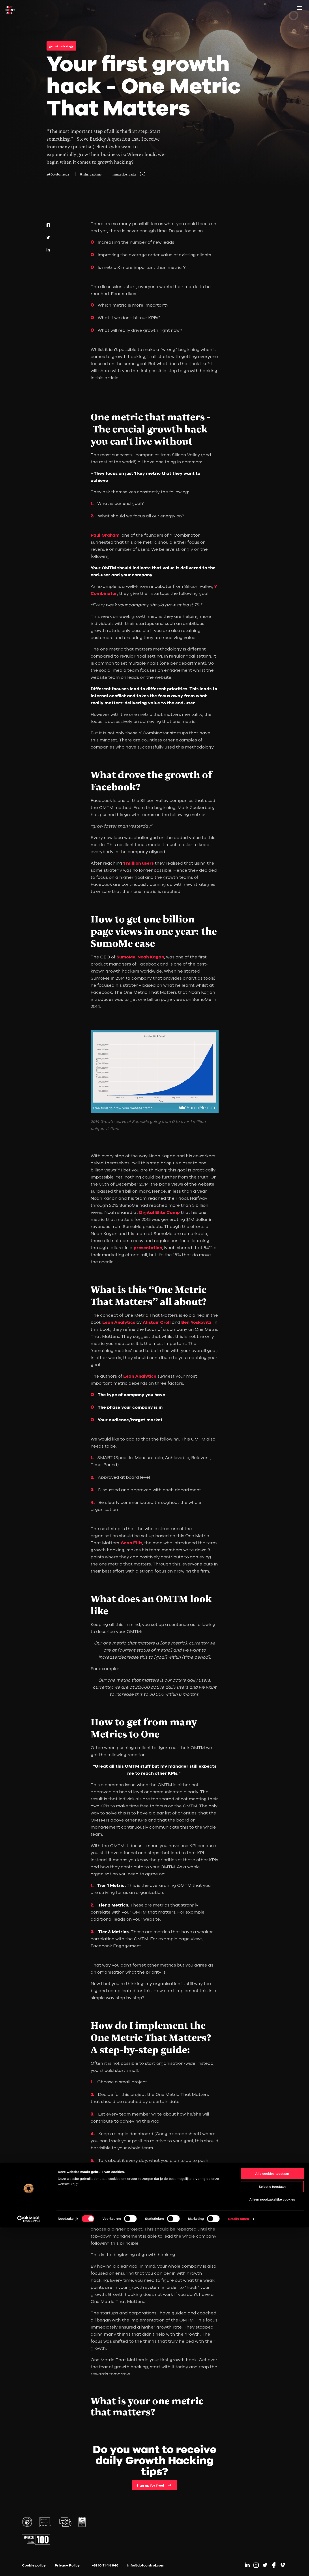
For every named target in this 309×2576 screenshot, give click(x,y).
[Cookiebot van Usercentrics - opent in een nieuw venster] (28, 2567)
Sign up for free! (150, 2485)
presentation (148, 1247)
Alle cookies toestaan (272, 2522)
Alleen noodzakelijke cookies (272, 2548)
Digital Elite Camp (159, 1212)
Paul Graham (105, 534)
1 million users (139, 863)
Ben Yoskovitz (196, 1322)
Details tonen (238, 2567)
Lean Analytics (118, 1322)
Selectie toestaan (272, 2535)
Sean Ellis (131, 1542)
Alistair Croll (157, 1322)
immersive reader (124, 174)
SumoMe (125, 956)
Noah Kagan (150, 956)
